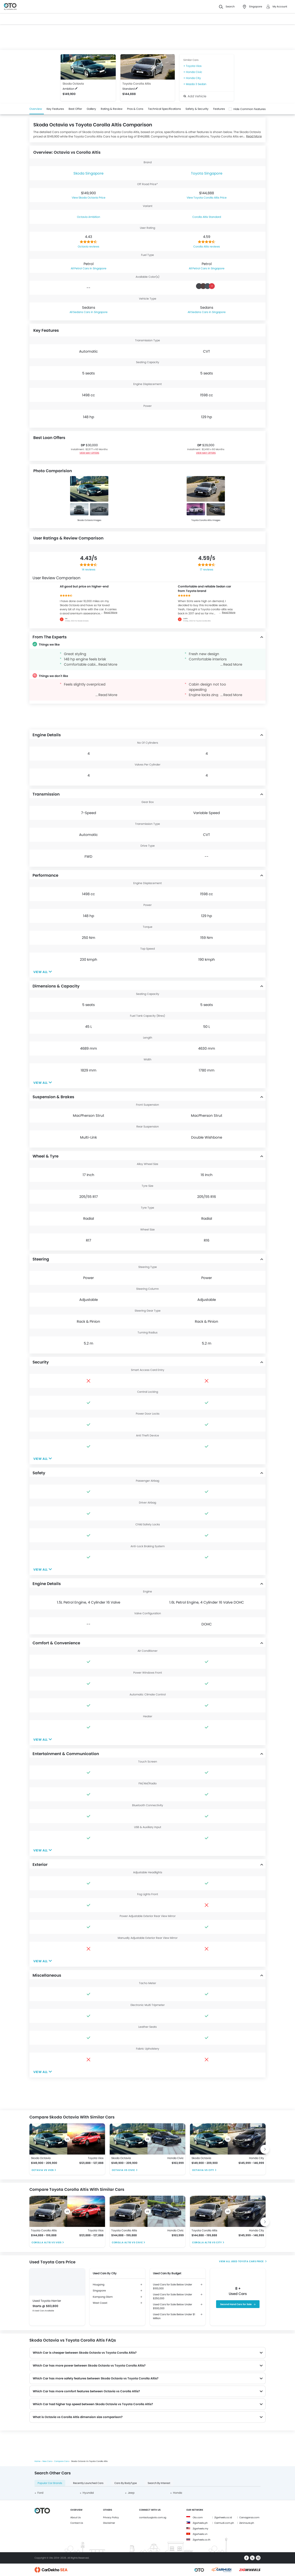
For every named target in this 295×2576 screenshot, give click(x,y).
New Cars (47, 2461)
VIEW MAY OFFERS (89, 452)
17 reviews (206, 569)
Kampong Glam (103, 2297)
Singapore (99, 2290)
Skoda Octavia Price (92, 198)
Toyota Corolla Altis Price (210, 198)
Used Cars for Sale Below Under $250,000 (172, 2296)
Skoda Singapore (88, 173)
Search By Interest (159, 2483)
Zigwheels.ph (200, 2523)
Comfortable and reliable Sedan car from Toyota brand (204, 588)
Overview (35, 109)
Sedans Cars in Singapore (90, 312)
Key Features (55, 109)
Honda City (193, 78)
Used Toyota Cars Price (247, 2261)
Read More (110, 612)
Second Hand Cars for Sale (237, 2304)
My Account (280, 6)
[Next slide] (264, 2149)
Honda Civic (194, 72)
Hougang (98, 2284)
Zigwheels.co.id (223, 2517)
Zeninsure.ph (246, 2523)
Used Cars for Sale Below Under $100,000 (172, 2286)
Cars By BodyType (125, 2483)
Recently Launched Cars (88, 2483)
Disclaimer (109, 2523)
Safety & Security (196, 109)
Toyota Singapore (206, 173)
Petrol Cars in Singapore (90, 268)
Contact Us (76, 2523)
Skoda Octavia (73, 84)
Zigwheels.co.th (201, 2539)
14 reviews (88, 569)
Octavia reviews (88, 246)
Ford (40, 2493)
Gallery (91, 109)
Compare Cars (61, 2461)
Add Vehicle (194, 96)
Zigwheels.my (200, 2528)
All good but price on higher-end (84, 586)
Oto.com (198, 2517)
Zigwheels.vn (200, 2534)
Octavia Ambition (88, 217)
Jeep (131, 2493)
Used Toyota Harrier (47, 2301)
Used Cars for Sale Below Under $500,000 (172, 2306)
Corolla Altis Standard (206, 217)
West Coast (100, 2303)
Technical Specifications (164, 109)
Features (219, 109)
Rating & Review (111, 109)
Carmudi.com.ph (224, 2523)
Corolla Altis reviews (206, 246)
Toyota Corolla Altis (136, 84)
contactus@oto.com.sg (152, 2517)
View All (40, 972)
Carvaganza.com (249, 2517)
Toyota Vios (193, 66)
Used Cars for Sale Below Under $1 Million (174, 2316)
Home (37, 2461)
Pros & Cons (135, 109)
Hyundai (88, 2493)
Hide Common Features (249, 109)
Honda (177, 2493)
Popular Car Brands (50, 2483)
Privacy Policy (111, 2517)
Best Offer (75, 109)
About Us (75, 2517)
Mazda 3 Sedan (196, 84)
